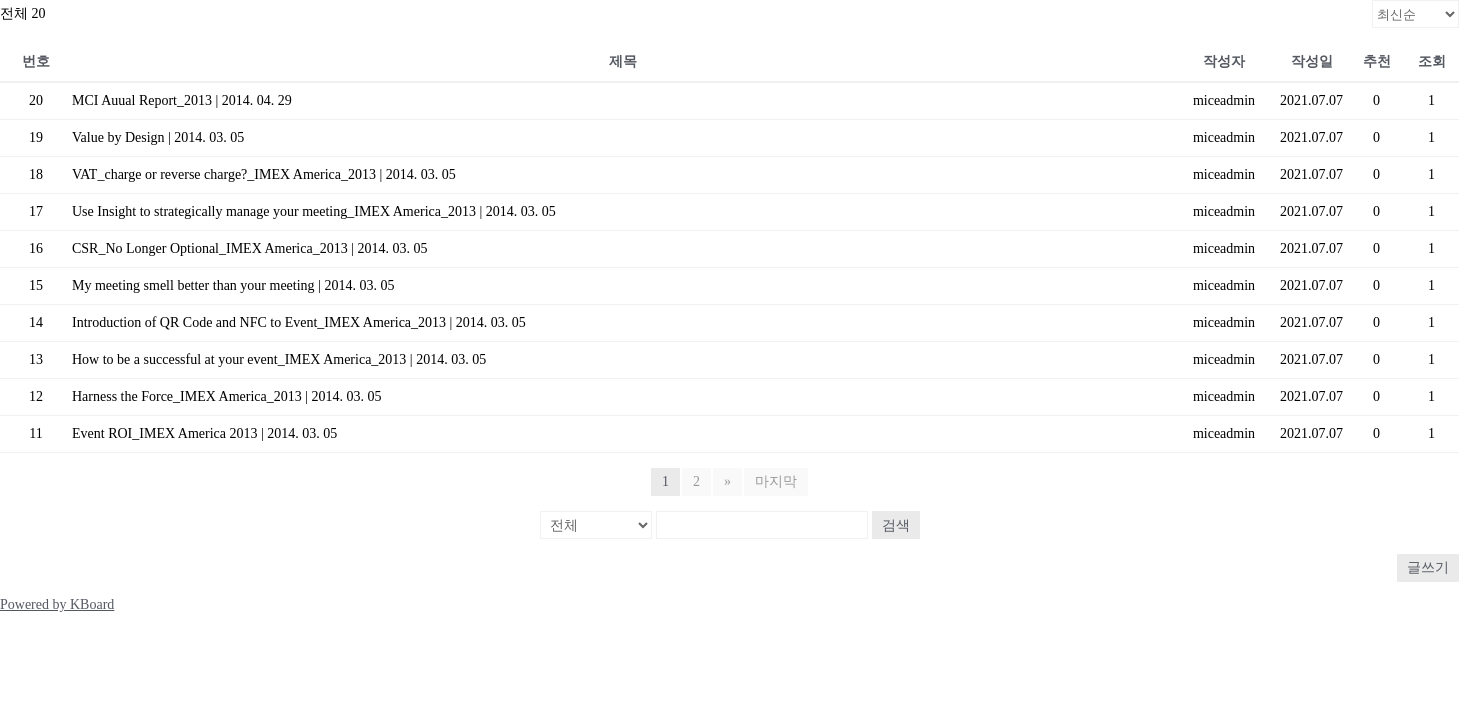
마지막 (776, 481)
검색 (896, 525)
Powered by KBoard (57, 604)
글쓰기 (1428, 567)
